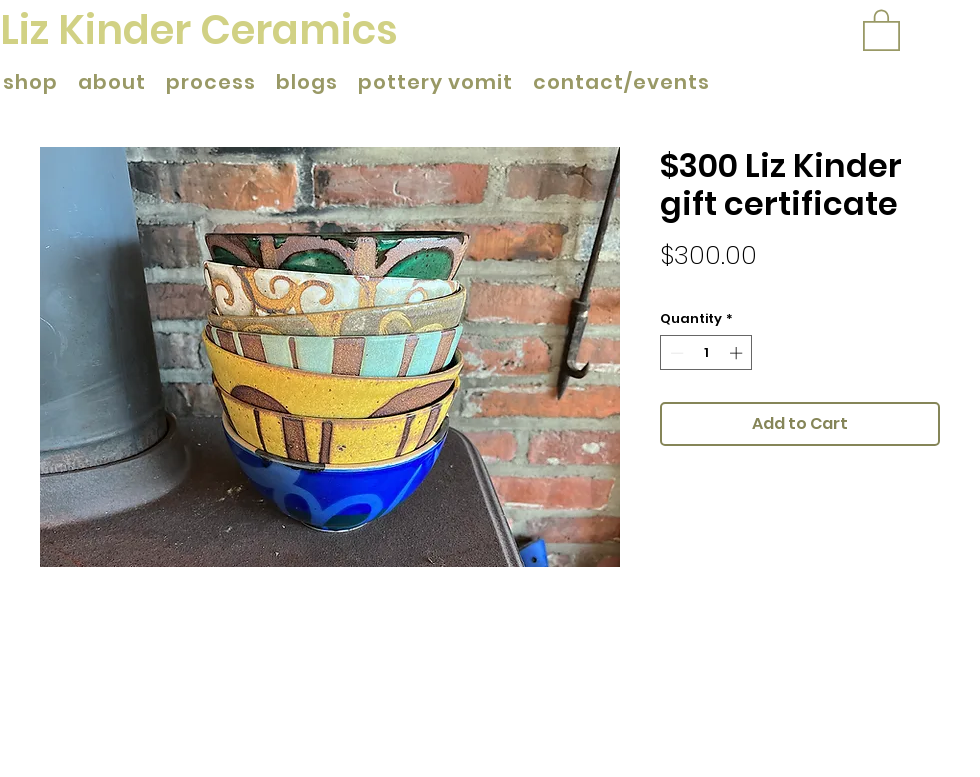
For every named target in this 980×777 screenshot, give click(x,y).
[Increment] (738, 353)
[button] (881, 29)
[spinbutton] (706, 353)
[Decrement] (675, 353)
